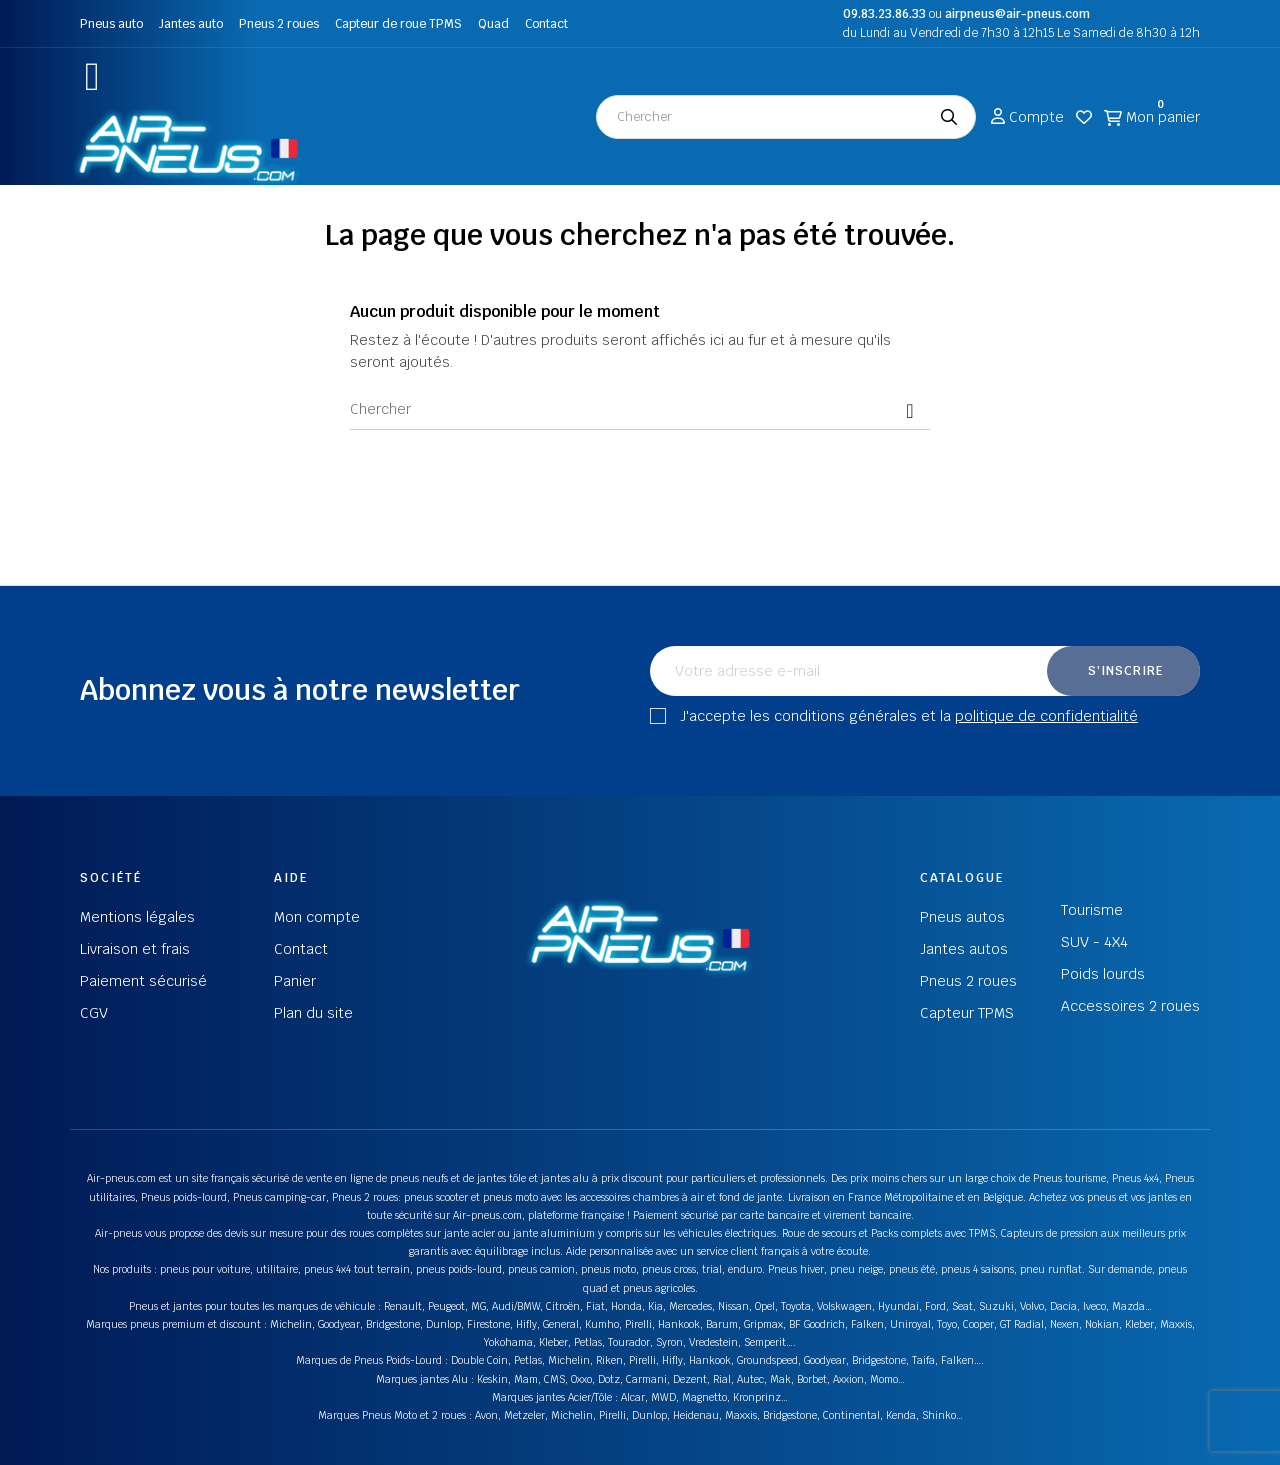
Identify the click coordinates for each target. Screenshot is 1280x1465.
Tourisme (1092, 910)
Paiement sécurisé (143, 981)
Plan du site (313, 1013)
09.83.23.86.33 (884, 14)
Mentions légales (137, 917)
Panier (295, 981)
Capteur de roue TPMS (398, 24)
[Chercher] (640, 410)
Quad (493, 24)
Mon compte (317, 917)
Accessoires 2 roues (1130, 1006)
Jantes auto (191, 24)
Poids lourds (1103, 974)
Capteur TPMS (967, 1013)
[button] (92, 76)
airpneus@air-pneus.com (1017, 14)
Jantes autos (964, 949)
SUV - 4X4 (1094, 942)
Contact (546, 24)
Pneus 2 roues (279, 24)
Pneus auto (111, 24)
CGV (94, 1013)
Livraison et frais (135, 949)
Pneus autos (962, 917)
